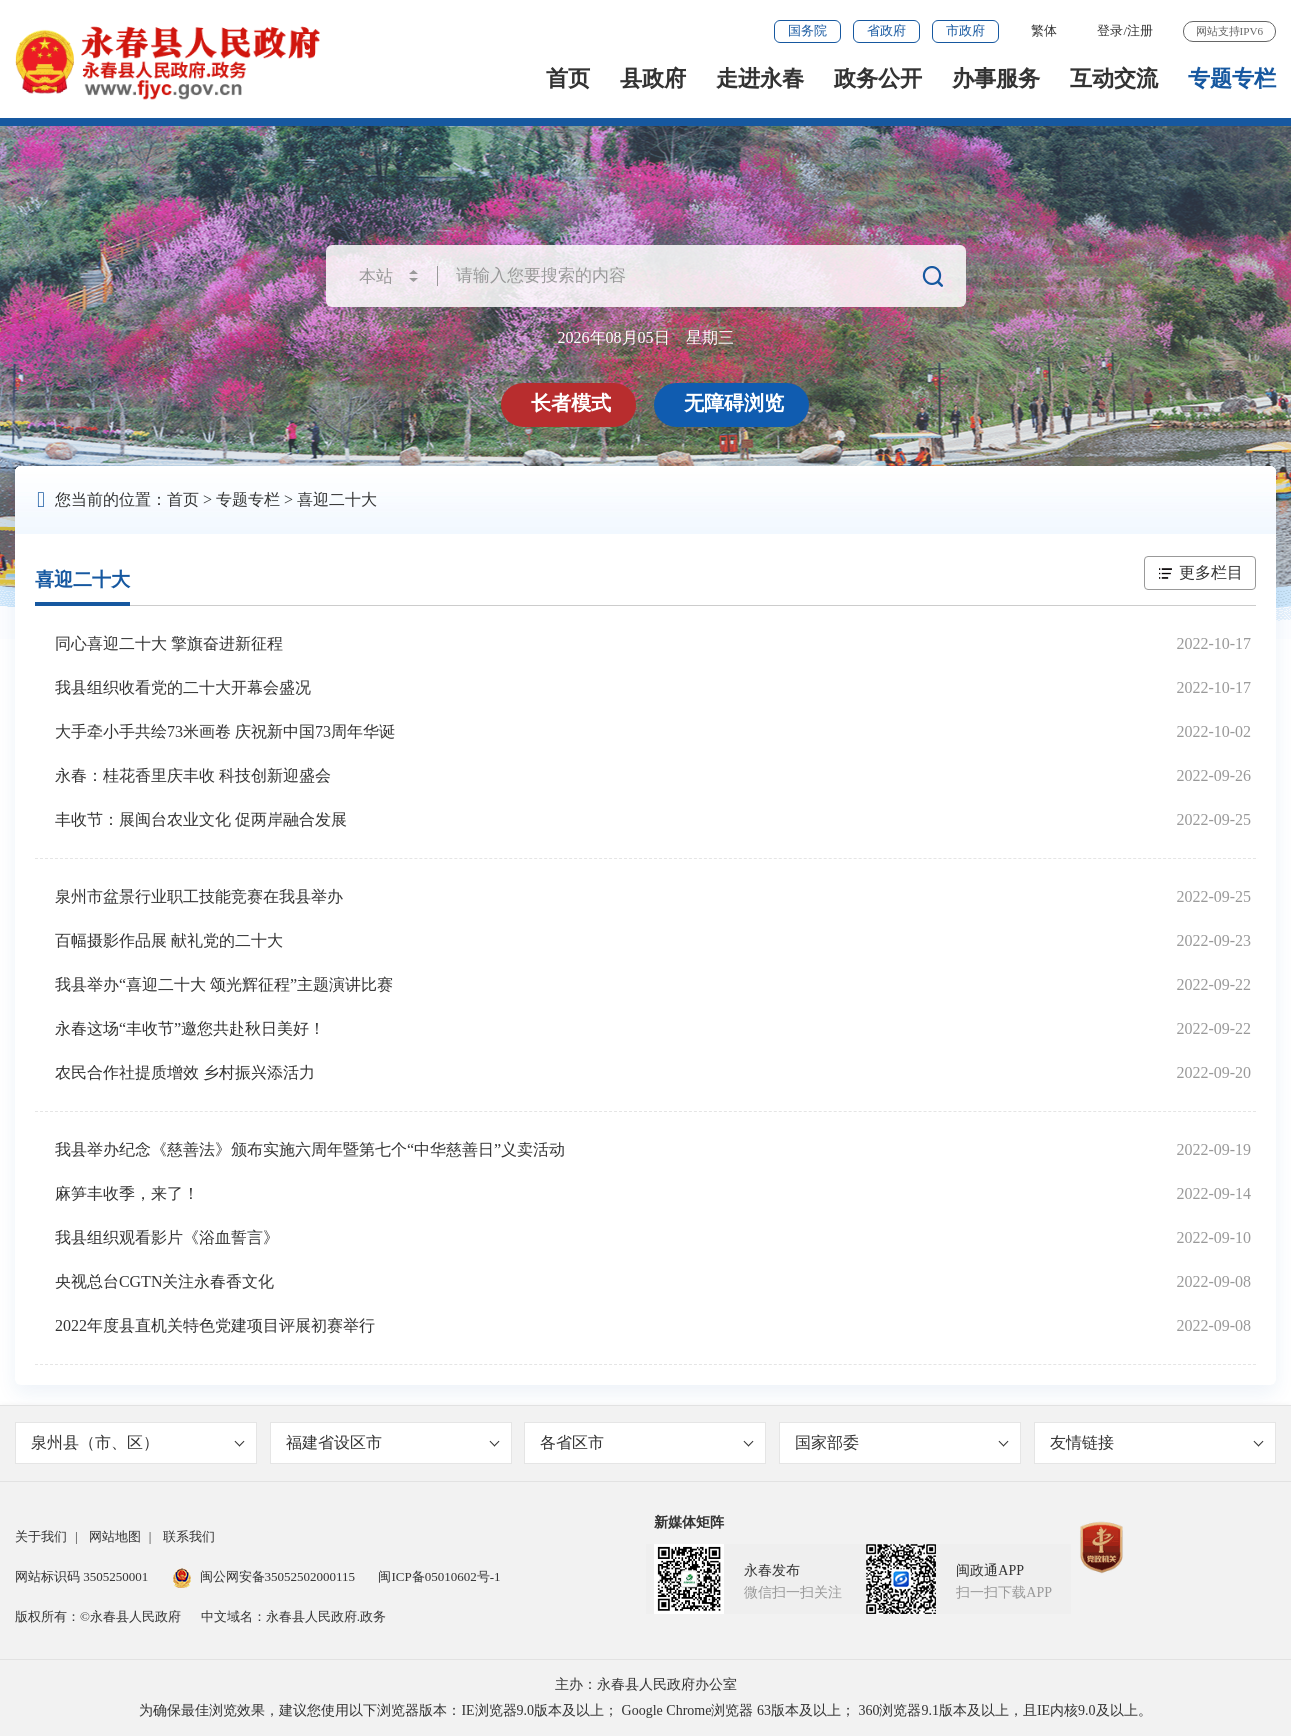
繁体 (1044, 30)
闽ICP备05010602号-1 (439, 1576)
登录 (1110, 30)
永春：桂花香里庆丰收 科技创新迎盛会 (193, 775)
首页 (568, 78)
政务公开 (878, 78)
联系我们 (189, 1536)
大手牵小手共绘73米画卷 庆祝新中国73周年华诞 (225, 731)
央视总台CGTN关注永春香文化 (165, 1281)
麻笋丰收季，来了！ (127, 1193)
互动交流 (1114, 78)
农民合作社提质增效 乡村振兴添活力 (185, 1072)
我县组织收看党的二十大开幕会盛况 (183, 687)
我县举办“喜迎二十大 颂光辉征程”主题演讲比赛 (224, 984)
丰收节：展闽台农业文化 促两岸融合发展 (201, 819)
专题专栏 (1232, 78)
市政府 (965, 30)
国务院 (807, 30)
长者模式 (571, 403)
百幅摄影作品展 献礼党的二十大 (169, 940)
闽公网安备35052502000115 (264, 1576)
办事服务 (996, 78)
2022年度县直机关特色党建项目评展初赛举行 (215, 1325)
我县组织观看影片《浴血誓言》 (167, 1237)
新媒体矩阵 (689, 1522)
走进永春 (760, 78)
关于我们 (41, 1536)
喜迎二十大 (337, 499)
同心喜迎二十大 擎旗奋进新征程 (169, 643)
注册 (1140, 30)
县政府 (653, 78)
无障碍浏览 (734, 403)
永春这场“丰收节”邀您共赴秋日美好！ (190, 1028)
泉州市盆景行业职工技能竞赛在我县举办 (199, 896)
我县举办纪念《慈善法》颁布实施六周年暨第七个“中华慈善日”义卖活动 (310, 1149)
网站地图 (115, 1536)
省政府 (886, 30)
